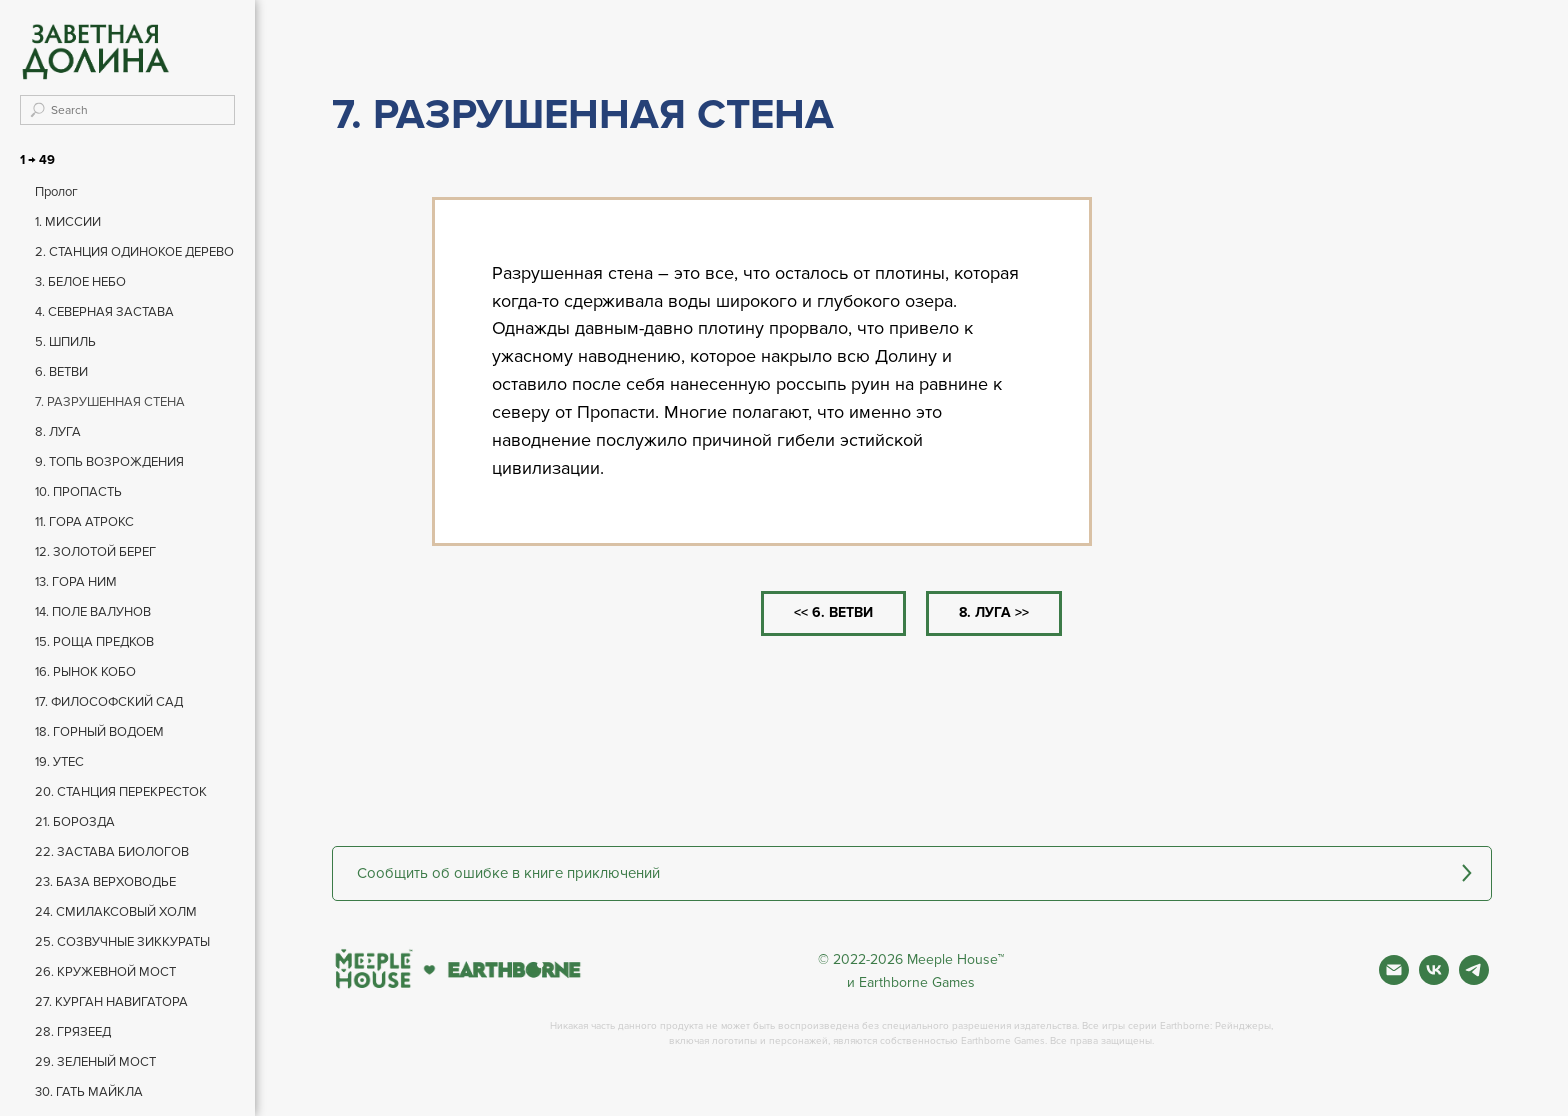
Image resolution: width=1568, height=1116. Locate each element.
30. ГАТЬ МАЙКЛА (89, 1092)
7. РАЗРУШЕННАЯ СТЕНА (110, 402)
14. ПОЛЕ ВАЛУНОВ (93, 612)
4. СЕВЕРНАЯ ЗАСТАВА (104, 312)
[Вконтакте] (1434, 979)
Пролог (56, 192)
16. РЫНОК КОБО (85, 672)
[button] (912, 873)
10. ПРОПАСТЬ (78, 492)
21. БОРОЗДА (75, 822)
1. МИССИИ (68, 222)
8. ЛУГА (58, 432)
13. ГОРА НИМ (76, 582)
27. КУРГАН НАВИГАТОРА (111, 1002)
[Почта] (1394, 979)
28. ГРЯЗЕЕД (73, 1032)
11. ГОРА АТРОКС (84, 522)
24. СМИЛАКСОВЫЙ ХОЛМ (116, 912)
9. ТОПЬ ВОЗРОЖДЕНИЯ (109, 462)
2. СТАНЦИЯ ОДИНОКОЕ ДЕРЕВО (134, 252)
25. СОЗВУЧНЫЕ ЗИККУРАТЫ (122, 942)
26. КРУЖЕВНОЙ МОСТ (105, 972)
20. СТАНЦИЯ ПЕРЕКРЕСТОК (121, 792)
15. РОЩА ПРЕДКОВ (94, 642)
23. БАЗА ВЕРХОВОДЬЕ (105, 882)
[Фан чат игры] (1474, 979)
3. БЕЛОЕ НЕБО (80, 282)
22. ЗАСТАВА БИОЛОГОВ (112, 852)
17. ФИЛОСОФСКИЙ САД (109, 702)
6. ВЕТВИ (61, 372)
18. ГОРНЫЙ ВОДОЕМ (99, 732)
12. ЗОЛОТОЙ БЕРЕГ (95, 552)
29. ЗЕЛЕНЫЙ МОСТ (95, 1062)
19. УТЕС (59, 762)
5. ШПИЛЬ (65, 342)
